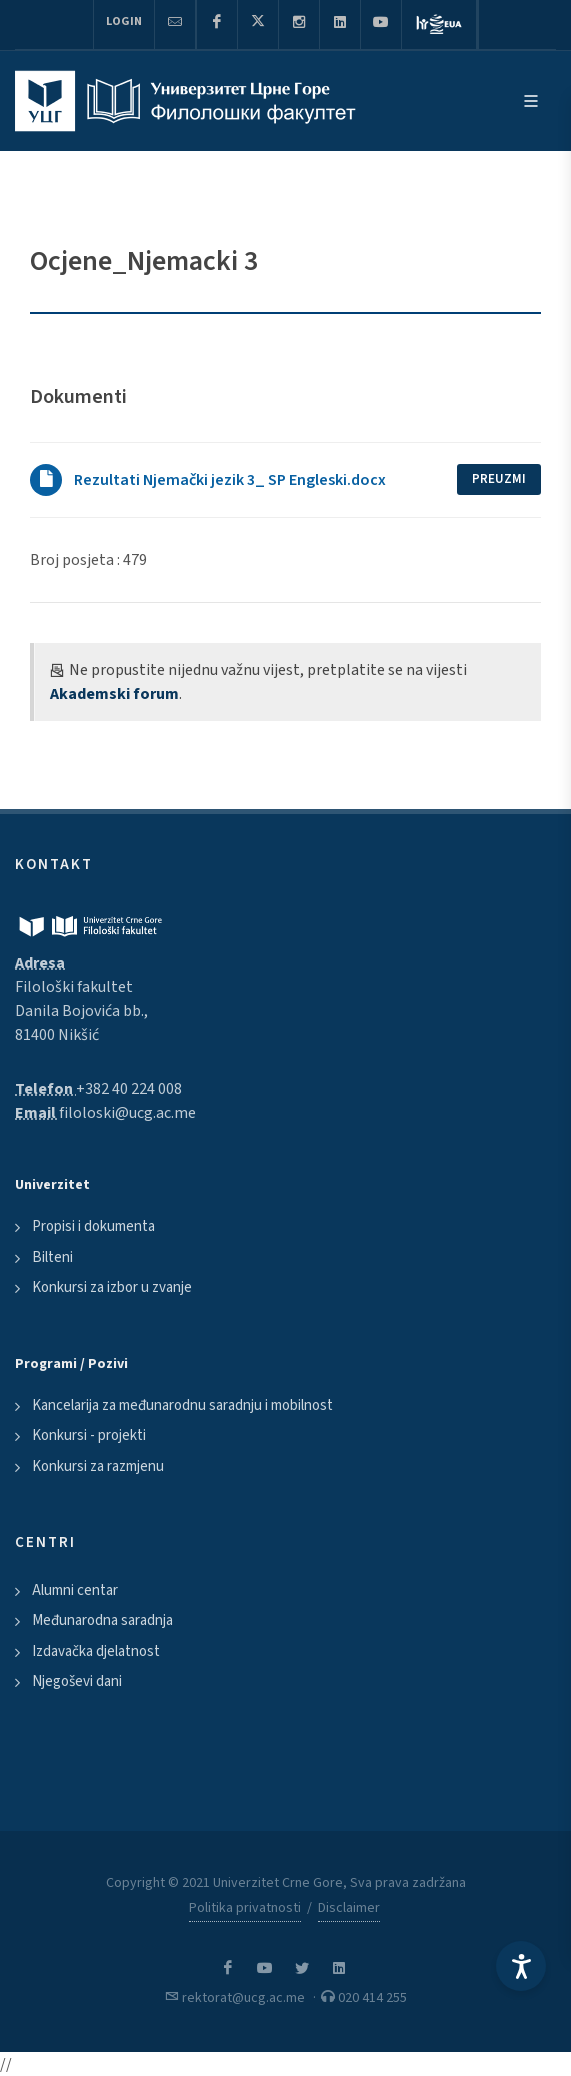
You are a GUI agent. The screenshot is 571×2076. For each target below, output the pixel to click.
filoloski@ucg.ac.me (127, 1113)
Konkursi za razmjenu (98, 1466)
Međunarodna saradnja (102, 1620)
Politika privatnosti (245, 1908)
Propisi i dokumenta (93, 1226)
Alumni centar (75, 1590)
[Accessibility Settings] (521, 1966)
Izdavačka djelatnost (96, 1651)
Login (124, 21)
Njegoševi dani (77, 1681)
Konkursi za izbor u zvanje (112, 1287)
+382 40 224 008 (129, 1089)
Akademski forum (114, 694)
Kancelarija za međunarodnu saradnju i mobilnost (182, 1405)
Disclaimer (349, 1908)
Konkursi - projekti (89, 1435)
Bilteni (52, 1257)
